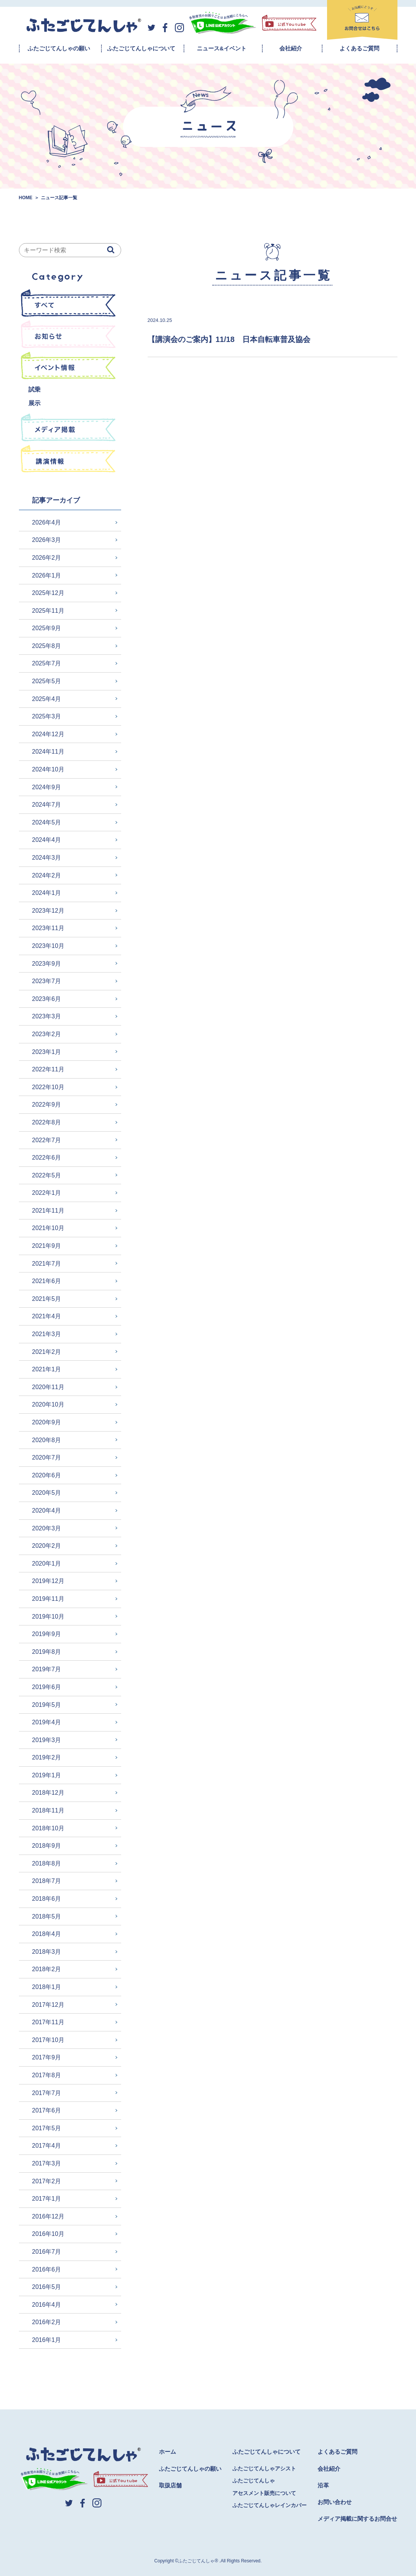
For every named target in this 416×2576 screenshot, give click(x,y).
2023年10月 (48, 946)
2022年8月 (46, 1122)
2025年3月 (46, 716)
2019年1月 (46, 1775)
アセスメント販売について (264, 2493)
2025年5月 (46, 681)
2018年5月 (46, 1916)
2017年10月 (48, 2040)
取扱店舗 (170, 2485)
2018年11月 (48, 1810)
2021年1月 (46, 1369)
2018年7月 (46, 1881)
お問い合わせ (335, 2502)
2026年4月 (46, 522)
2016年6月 (46, 2269)
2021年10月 (48, 1228)
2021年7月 (46, 1263)
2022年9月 (46, 1104)
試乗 (34, 389)
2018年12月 (48, 1792)
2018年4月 (46, 1934)
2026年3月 (46, 540)
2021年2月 (46, 1352)
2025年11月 (48, 610)
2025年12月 (48, 593)
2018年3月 (46, 1951)
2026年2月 (46, 557)
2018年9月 (46, 1845)
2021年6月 (46, 1281)
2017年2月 (46, 2181)
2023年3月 (46, 1016)
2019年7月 (46, 1669)
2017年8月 (46, 2075)
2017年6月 (46, 2110)
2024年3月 (46, 857)
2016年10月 (48, 2234)
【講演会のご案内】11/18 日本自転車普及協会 (229, 339)
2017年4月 (46, 2145)
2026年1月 (46, 575)
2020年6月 (46, 1475)
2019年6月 (46, 1687)
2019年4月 (46, 1722)
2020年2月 (46, 1545)
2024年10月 (48, 769)
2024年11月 (48, 751)
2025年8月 (46, 646)
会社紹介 (290, 48)
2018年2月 (46, 1969)
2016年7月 (46, 2251)
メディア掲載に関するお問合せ (357, 2518)
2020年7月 (46, 1457)
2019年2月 (46, 1757)
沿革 (323, 2485)
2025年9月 (46, 628)
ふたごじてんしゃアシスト (264, 2468)
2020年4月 (46, 1510)
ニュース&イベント (221, 48)
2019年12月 (48, 1581)
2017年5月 (46, 2128)
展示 (34, 403)
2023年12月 (48, 910)
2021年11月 (48, 1210)
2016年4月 (46, 2304)
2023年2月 (46, 1034)
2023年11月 (48, 928)
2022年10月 (48, 1087)
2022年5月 (46, 1175)
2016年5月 (46, 2287)
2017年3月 (46, 2163)
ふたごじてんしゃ (253, 2481)
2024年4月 (46, 840)
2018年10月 (48, 1828)
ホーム (167, 2451)
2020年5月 (46, 1492)
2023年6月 (46, 999)
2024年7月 (46, 804)
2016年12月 (48, 2216)
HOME (26, 197)
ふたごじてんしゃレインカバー (269, 2505)
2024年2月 (46, 875)
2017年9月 (46, 2057)
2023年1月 (46, 1052)
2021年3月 (46, 1334)
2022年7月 (46, 1140)
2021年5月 (46, 1299)
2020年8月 (46, 1440)
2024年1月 (46, 893)
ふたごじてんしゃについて (141, 48)
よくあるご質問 (359, 48)
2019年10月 (48, 1616)
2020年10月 (48, 1404)
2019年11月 (48, 1599)
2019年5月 (46, 1705)
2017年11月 (48, 2022)
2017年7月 (46, 2093)
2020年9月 (46, 1422)
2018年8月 (46, 1863)
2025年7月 (46, 663)
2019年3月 (46, 1740)
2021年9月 (46, 1246)
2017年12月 (48, 2004)
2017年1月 (46, 2198)
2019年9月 (46, 1634)
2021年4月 (46, 1316)
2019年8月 (46, 1652)
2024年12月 (48, 734)
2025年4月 (46, 699)
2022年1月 (46, 1193)
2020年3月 (46, 1528)
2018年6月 (46, 1898)
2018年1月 (46, 1987)
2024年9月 (46, 787)
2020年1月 (46, 1563)
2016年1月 (46, 2340)
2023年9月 (46, 963)
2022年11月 (48, 1069)
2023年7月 (46, 981)
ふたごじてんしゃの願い (59, 48)
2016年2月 (46, 2322)
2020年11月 (48, 1387)
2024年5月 (46, 822)
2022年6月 (46, 1157)
